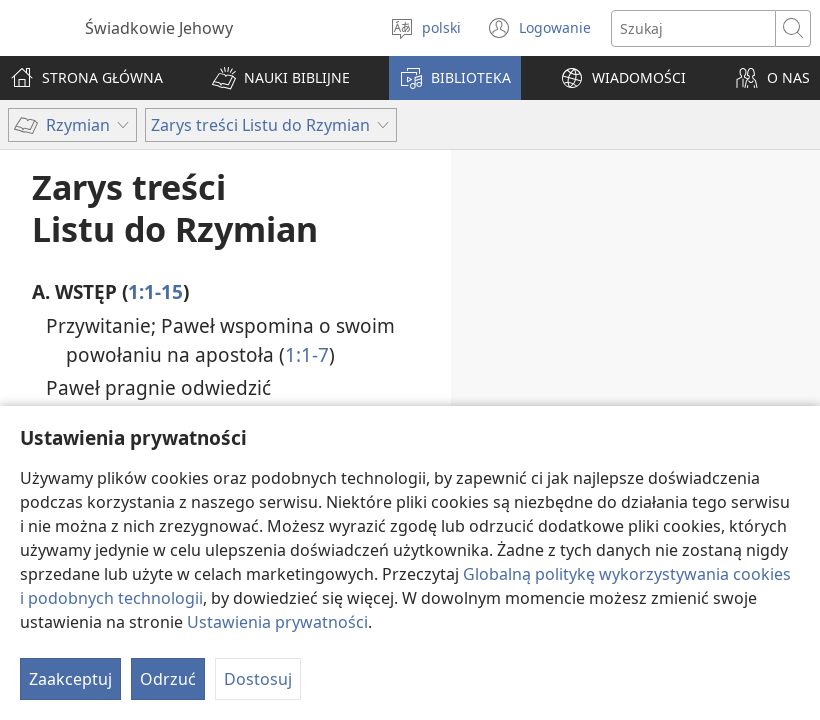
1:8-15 (355, 416)
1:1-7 (307, 354)
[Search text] (693, 28)
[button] (281, 78)
